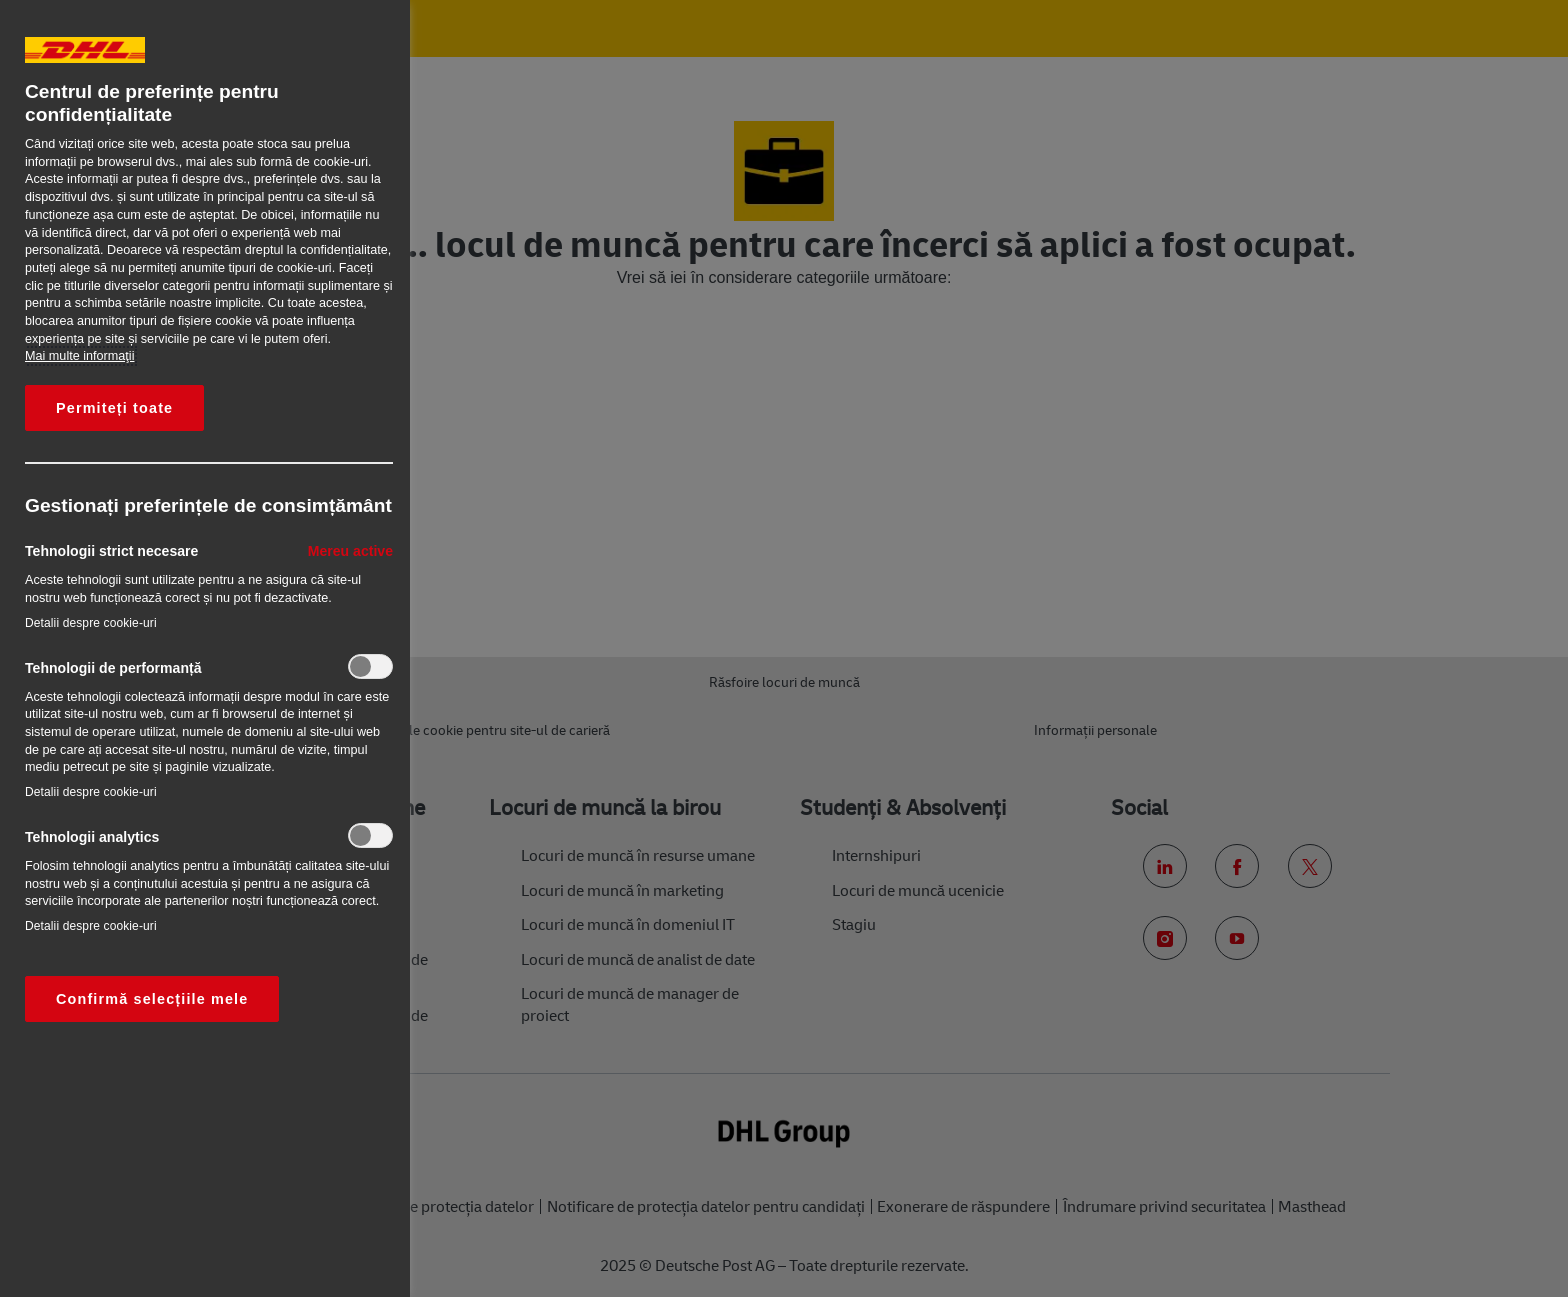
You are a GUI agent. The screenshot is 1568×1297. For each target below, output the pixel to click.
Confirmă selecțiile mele (152, 999)
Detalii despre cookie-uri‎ (91, 623)
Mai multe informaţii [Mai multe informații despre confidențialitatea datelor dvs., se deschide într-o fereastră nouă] (79, 356)
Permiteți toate (114, 408)
